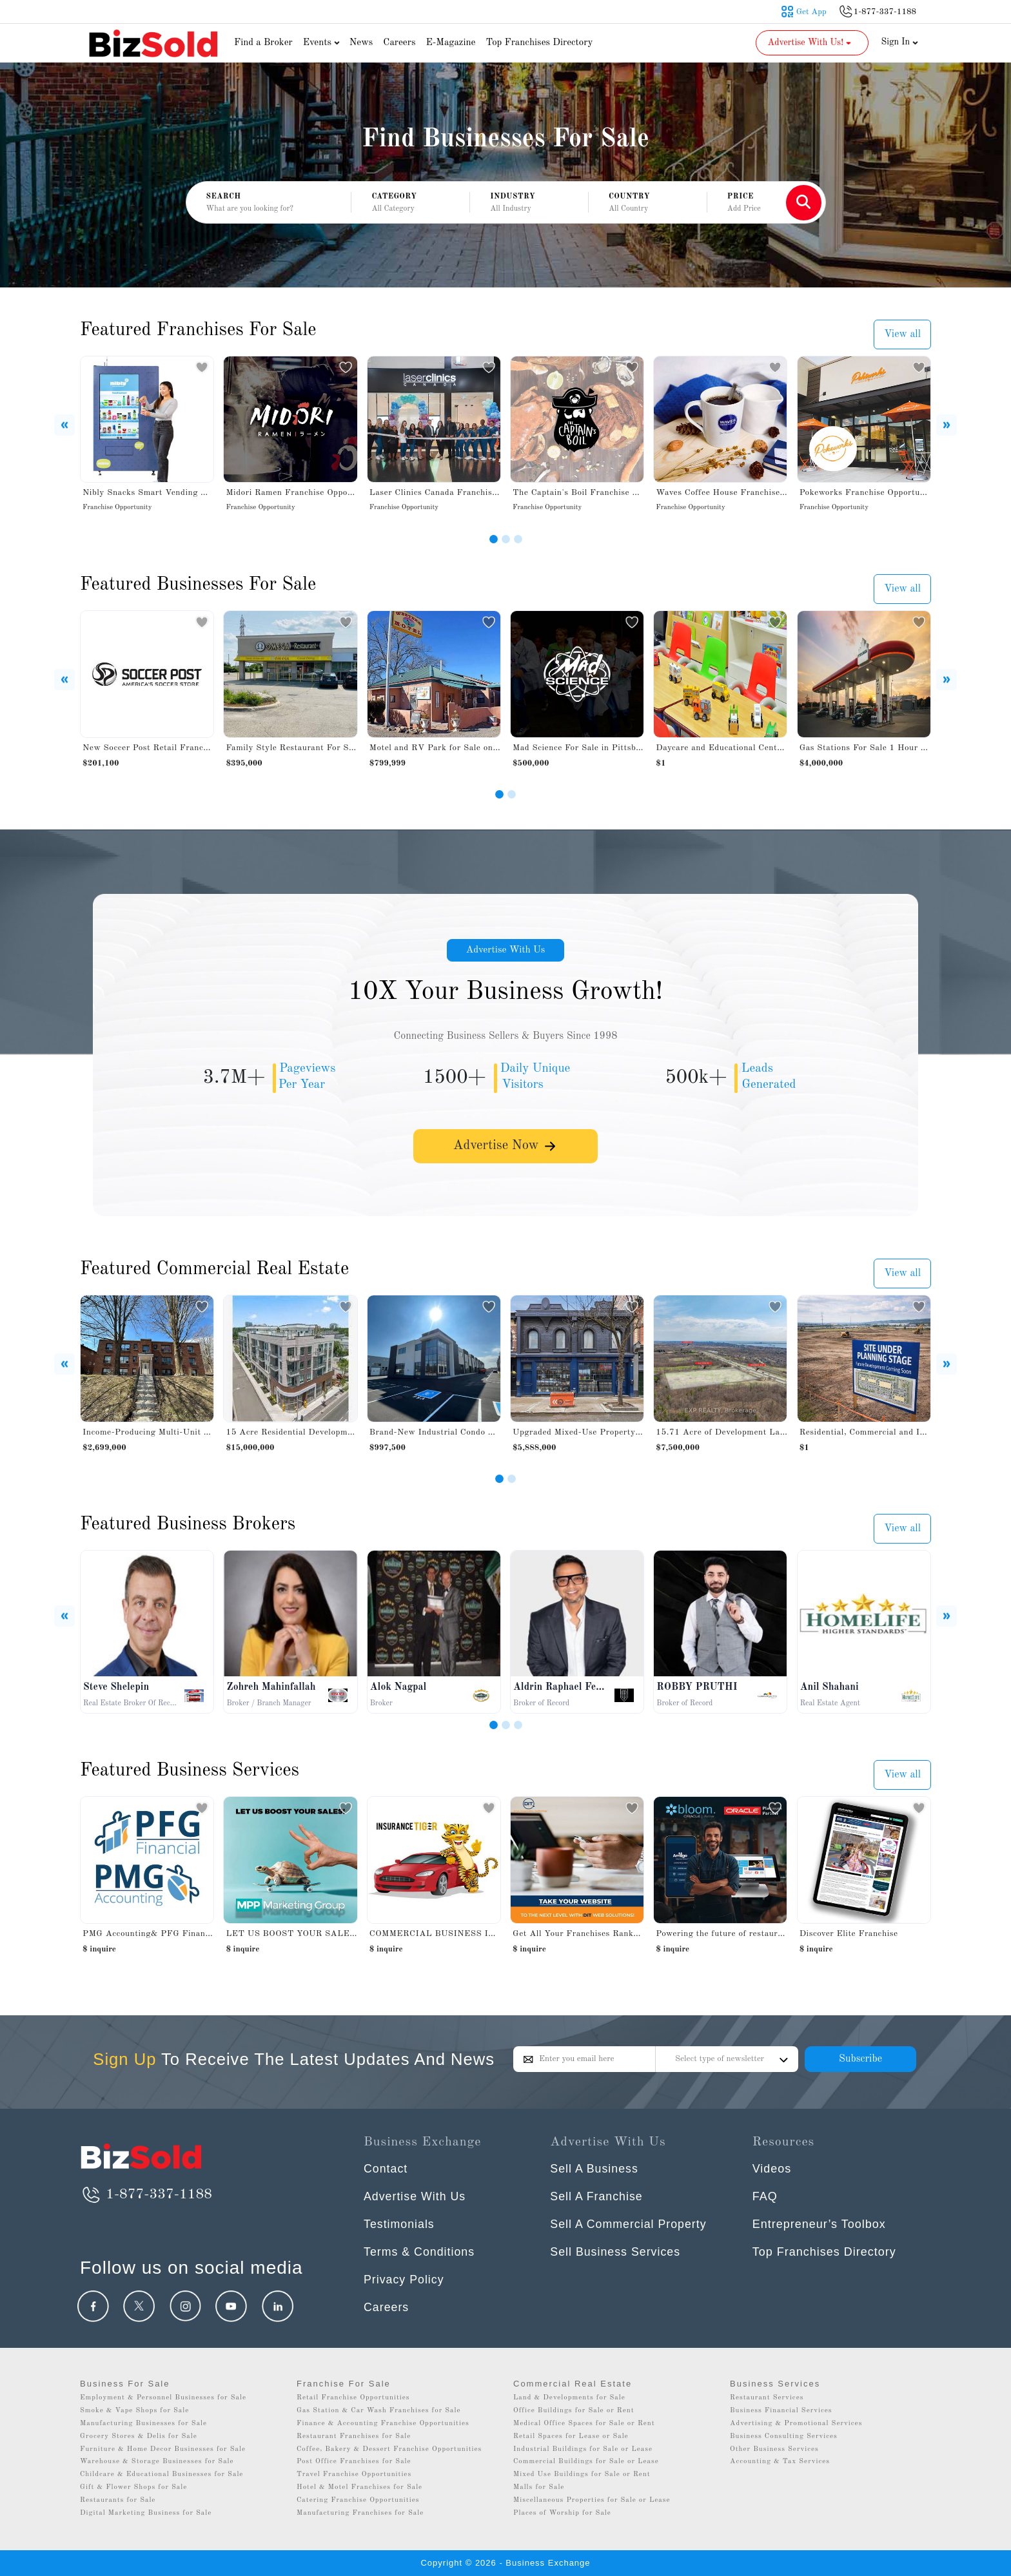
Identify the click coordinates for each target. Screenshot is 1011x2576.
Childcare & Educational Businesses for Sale (161, 2474)
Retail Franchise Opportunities (353, 2397)
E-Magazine (450, 43)
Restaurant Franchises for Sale (354, 2436)
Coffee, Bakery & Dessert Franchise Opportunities (389, 2449)
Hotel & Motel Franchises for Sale (359, 2487)
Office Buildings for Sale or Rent (573, 2410)
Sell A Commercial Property (629, 2224)
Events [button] (323, 43)
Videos (772, 2168)
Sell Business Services (616, 2251)
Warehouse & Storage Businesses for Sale (157, 2461)
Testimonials (399, 2224)
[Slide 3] (518, 539)
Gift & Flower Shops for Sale (133, 2487)
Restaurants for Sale (117, 2500)
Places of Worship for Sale (562, 2513)
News (361, 43)
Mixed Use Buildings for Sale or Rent (582, 2474)
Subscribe (860, 2059)
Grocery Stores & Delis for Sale (138, 2436)
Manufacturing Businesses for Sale (143, 2423)
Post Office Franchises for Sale (354, 2461)
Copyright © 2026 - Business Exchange (505, 2563)
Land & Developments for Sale (569, 2397)
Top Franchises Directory (539, 43)
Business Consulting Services (784, 2436)
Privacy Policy (404, 2279)
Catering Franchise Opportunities (358, 2500)
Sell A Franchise (596, 2196)
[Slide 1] (493, 539)
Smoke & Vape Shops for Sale (134, 2410)
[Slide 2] (506, 539)
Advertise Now (505, 1149)
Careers (399, 43)
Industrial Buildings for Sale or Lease (583, 2449)
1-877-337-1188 (146, 2194)
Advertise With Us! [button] (811, 42)
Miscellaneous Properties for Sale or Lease (592, 2500)
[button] (410, 203)
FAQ (765, 2196)
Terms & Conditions (420, 2251)
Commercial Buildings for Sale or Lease (586, 2461)
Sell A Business (594, 2168)
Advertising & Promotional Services (796, 2423)
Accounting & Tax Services (780, 2461)
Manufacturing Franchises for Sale (360, 2513)
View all (902, 334)
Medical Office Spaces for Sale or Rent (584, 2423)
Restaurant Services (767, 2397)
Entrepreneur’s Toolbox (819, 2224)
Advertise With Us (505, 950)
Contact (386, 2168)
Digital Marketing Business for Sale (145, 2513)
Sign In (900, 41)
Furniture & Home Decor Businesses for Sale (163, 2449)
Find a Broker (263, 43)
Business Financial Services (781, 2410)
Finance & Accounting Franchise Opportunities (383, 2423)
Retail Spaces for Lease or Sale (571, 2436)
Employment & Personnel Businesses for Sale (163, 2397)
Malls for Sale (538, 2487)
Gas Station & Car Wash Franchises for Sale (379, 2410)
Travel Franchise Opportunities (354, 2474)
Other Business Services (774, 2449)
